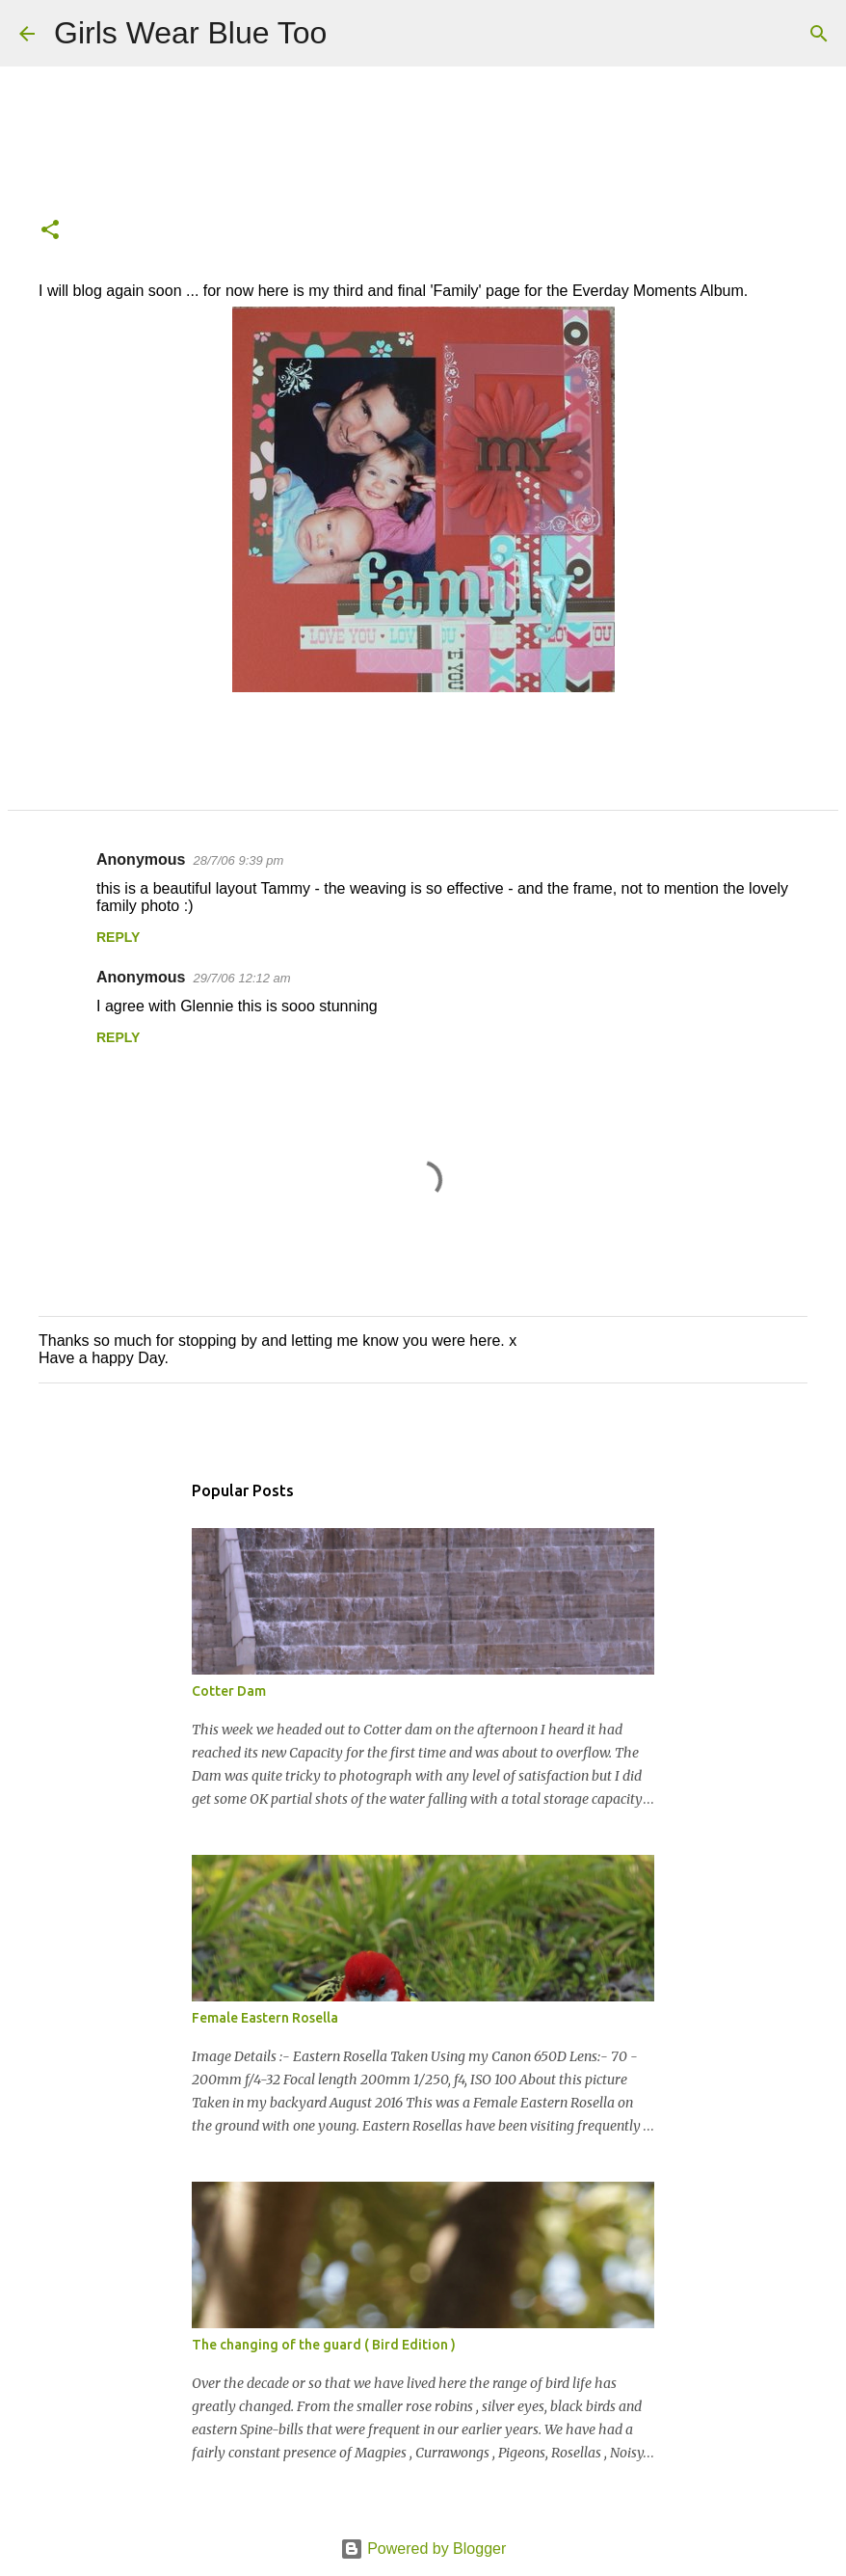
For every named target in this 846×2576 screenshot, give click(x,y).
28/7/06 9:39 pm (238, 860)
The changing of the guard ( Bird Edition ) (324, 2344)
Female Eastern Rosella (265, 2018)
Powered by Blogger (423, 2548)
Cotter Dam (229, 1691)
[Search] (353, 34)
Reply (118, 937)
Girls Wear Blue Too (190, 32)
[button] (50, 231)
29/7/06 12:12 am (241, 978)
